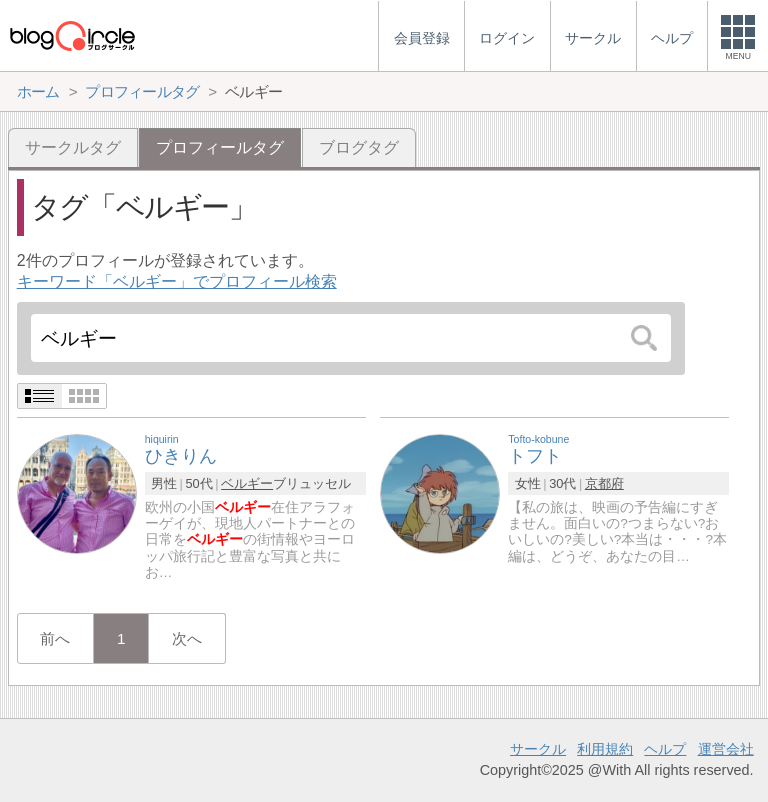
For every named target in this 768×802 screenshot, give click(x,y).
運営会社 (726, 749)
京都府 (604, 483)
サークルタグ (73, 147)
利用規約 (605, 749)
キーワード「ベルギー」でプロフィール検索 (177, 281)
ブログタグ (359, 147)
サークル (538, 749)
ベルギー (247, 483)
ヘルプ (665, 749)
